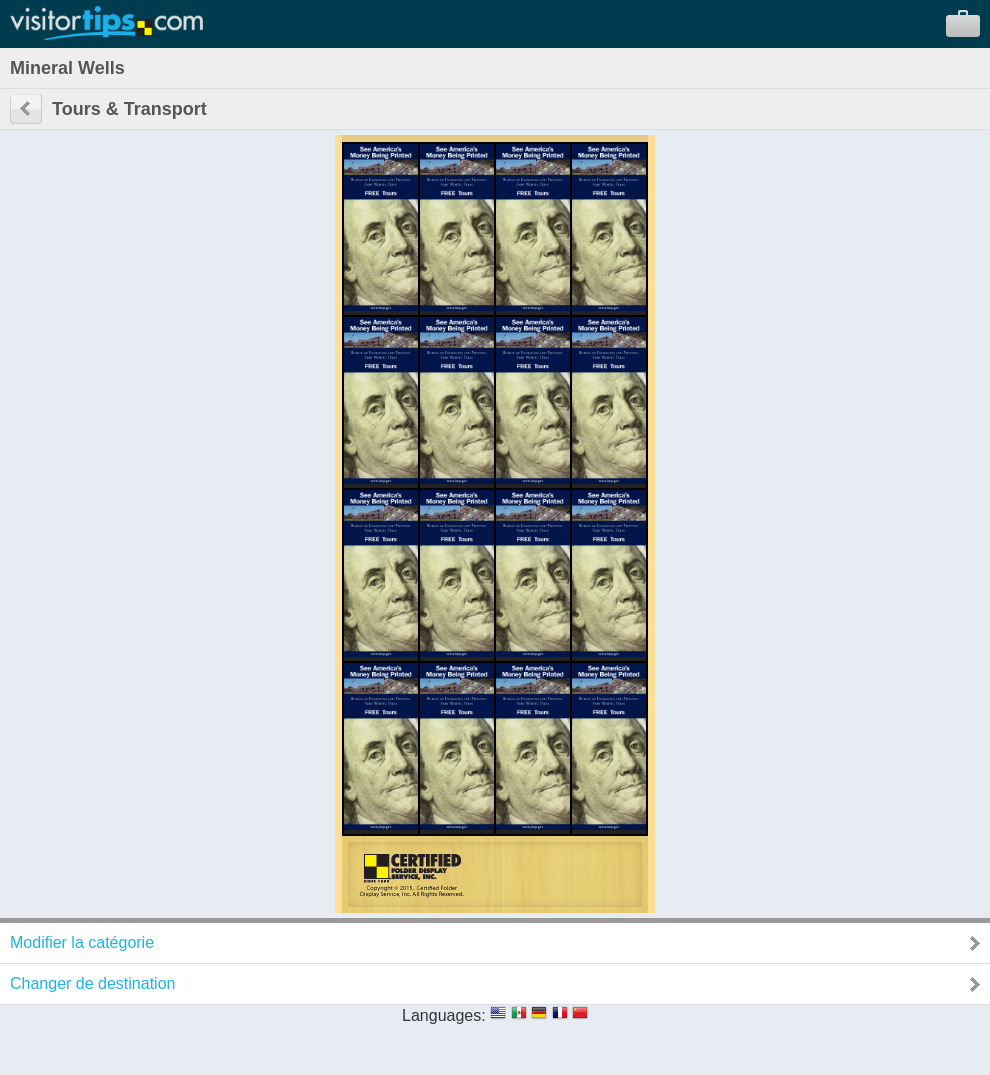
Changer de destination (92, 983)
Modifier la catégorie (82, 942)
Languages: (444, 1015)
